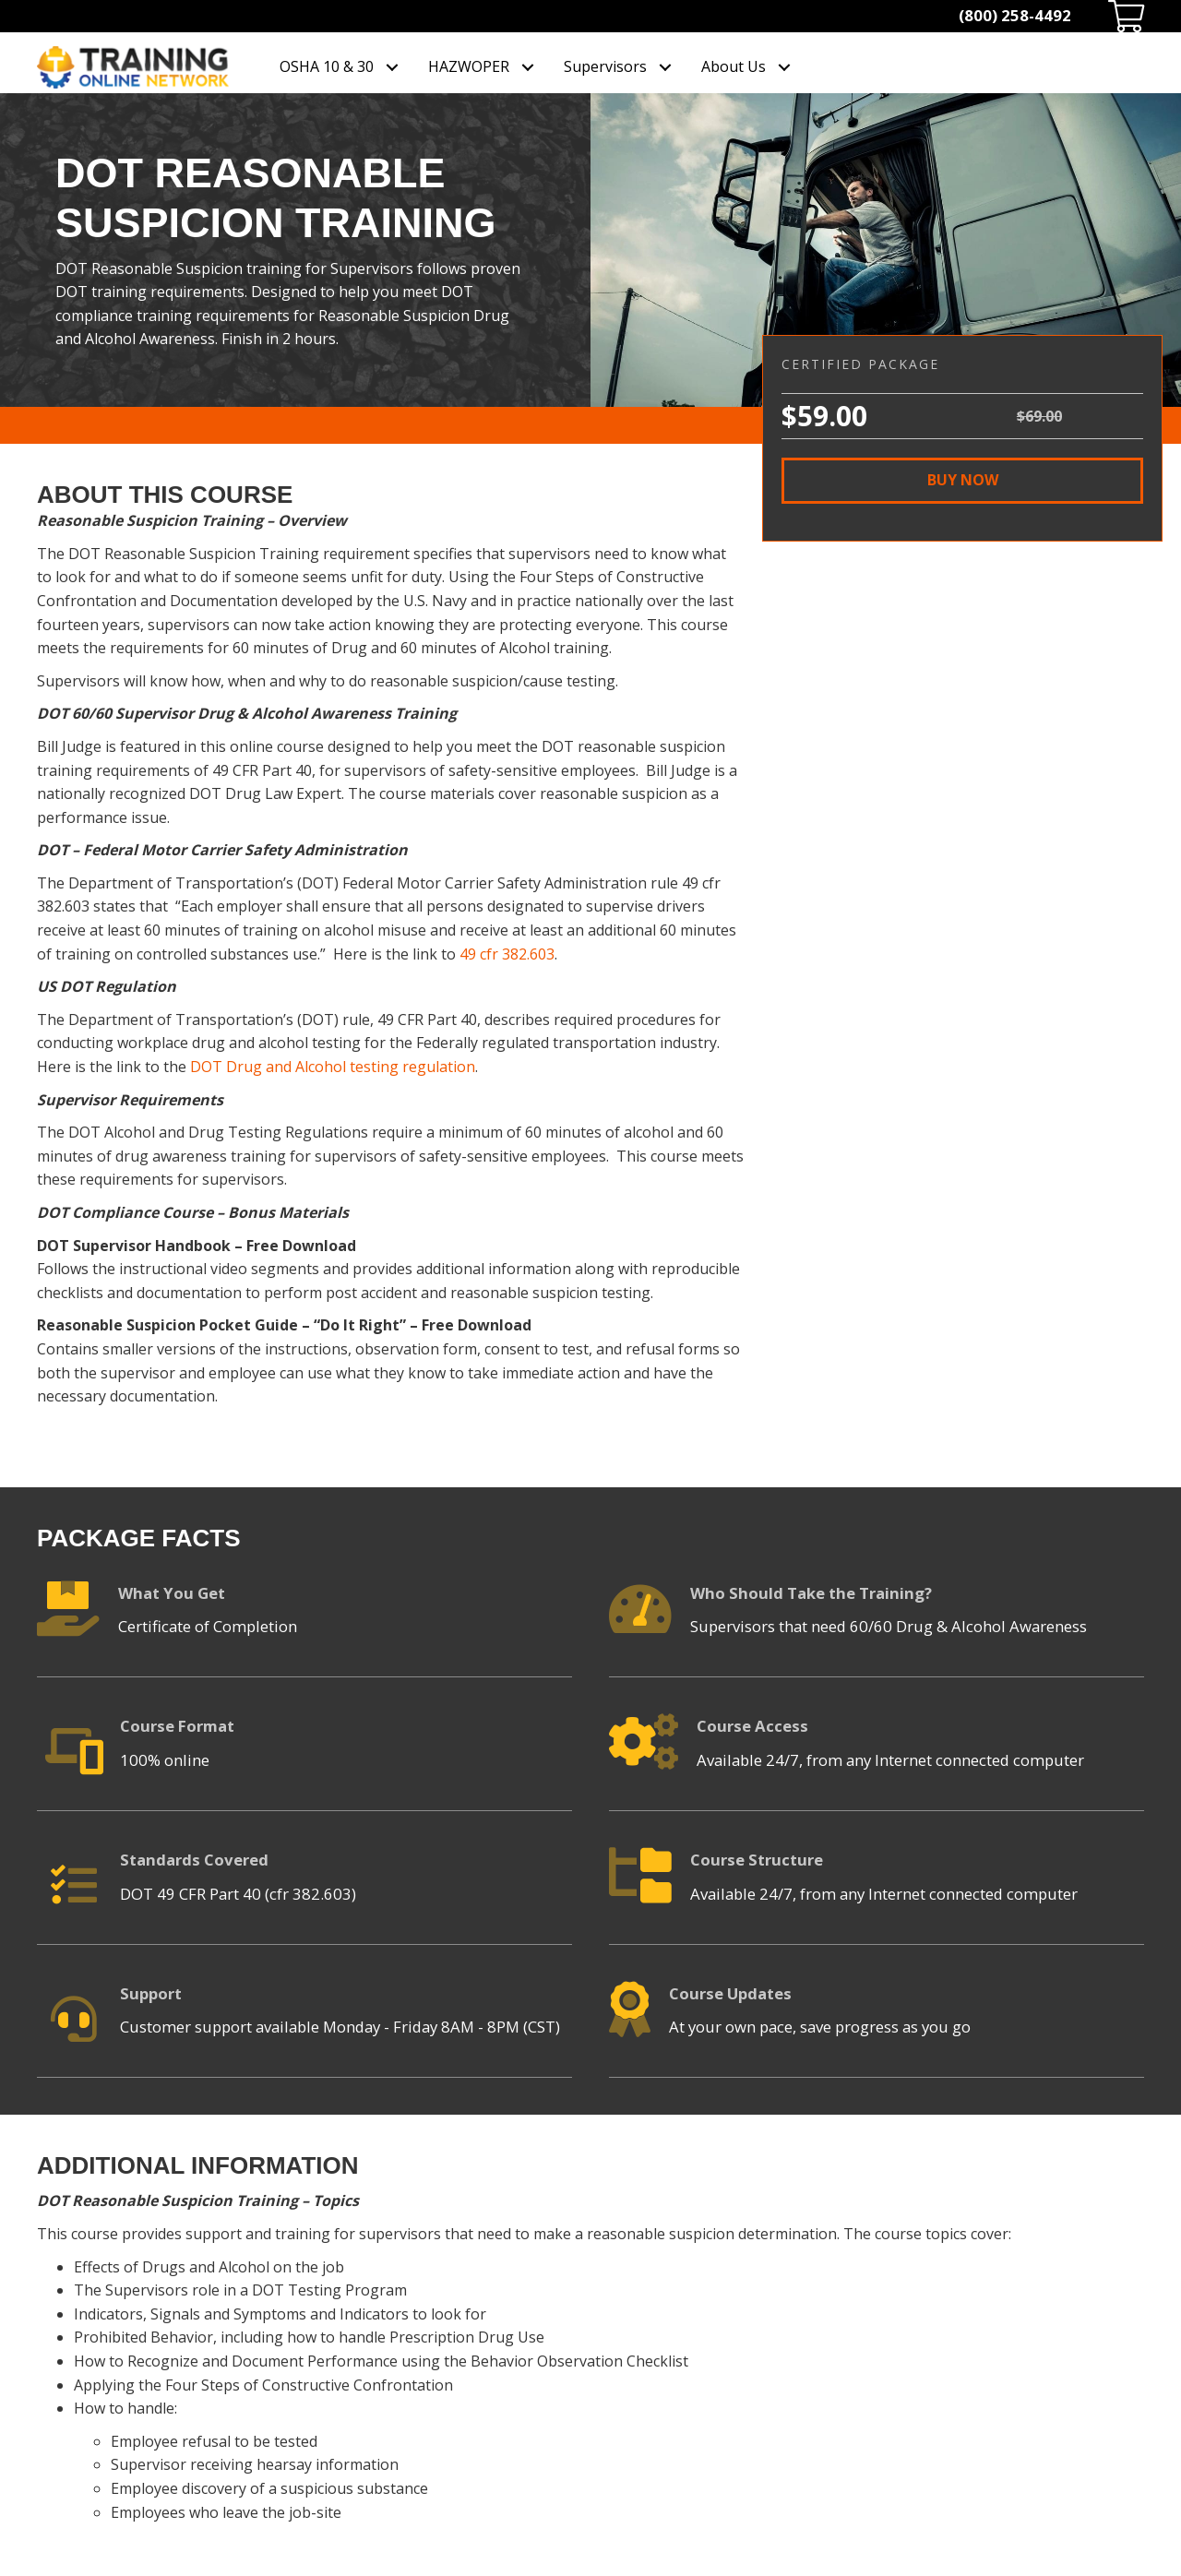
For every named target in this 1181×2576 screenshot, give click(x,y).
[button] (962, 480)
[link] (340, 67)
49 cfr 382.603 (507, 954)
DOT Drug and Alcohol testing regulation (332, 1066)
